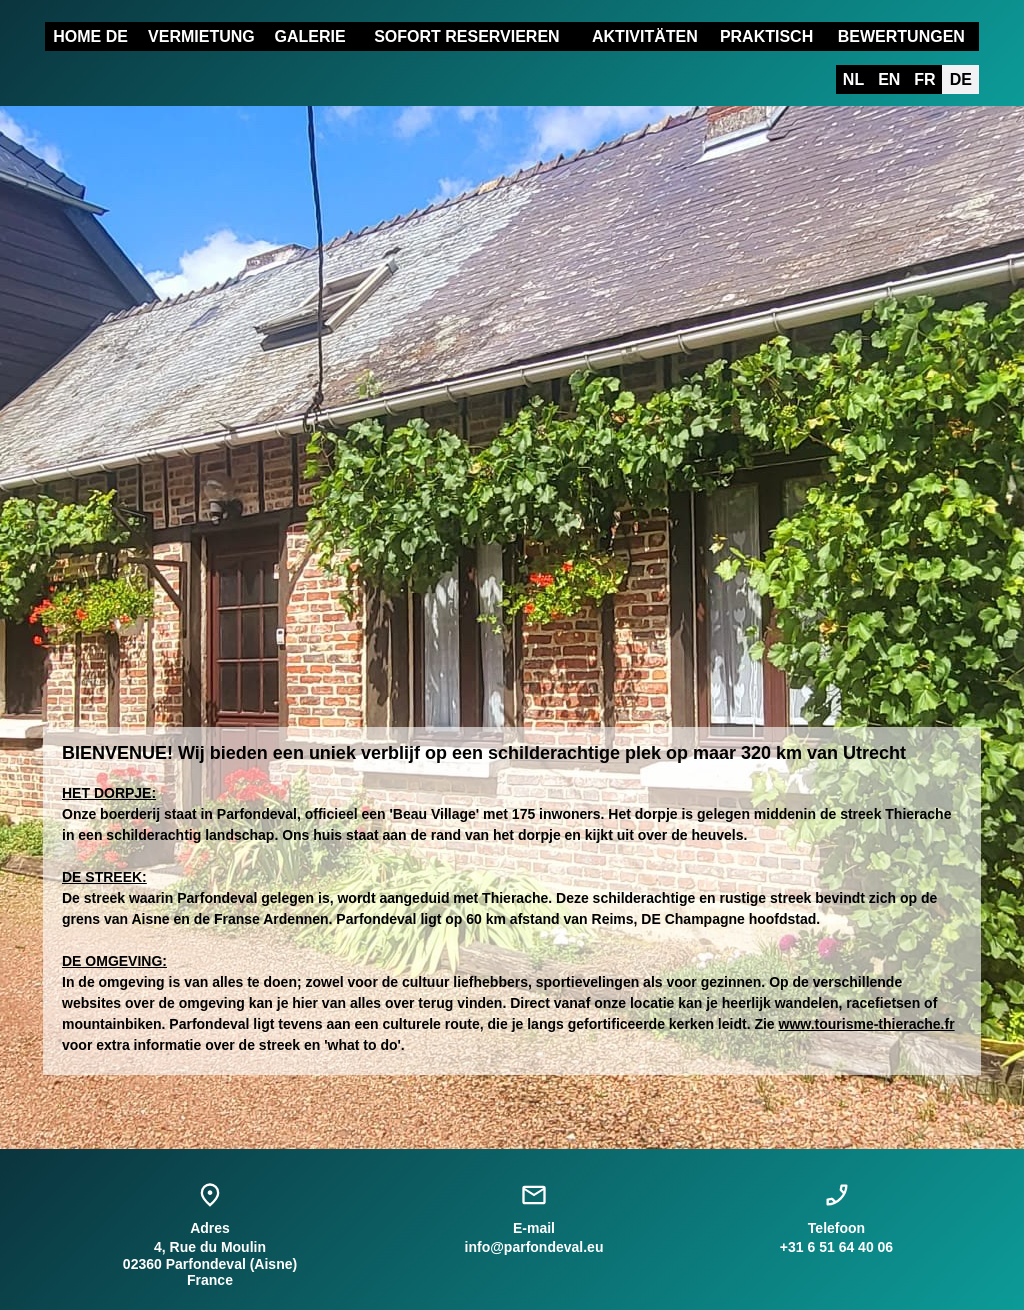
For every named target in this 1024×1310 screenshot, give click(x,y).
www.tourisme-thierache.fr (867, 1024)
